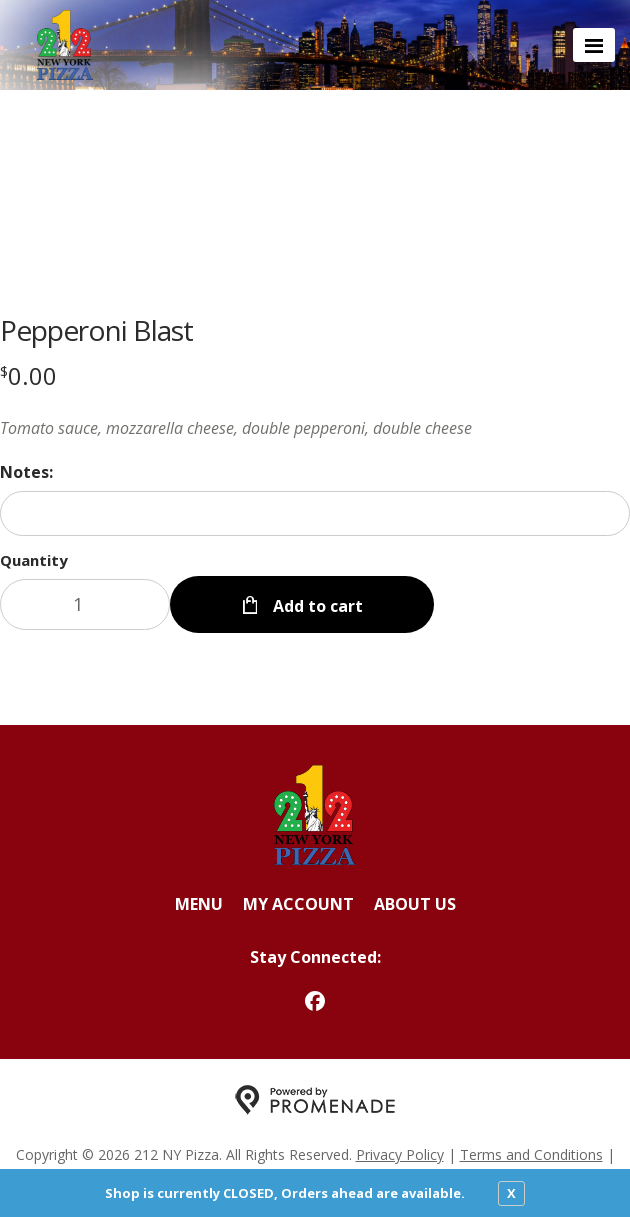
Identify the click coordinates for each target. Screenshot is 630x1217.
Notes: (26, 472)
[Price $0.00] (28, 375)
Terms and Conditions (531, 1154)
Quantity (34, 560)
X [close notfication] (511, 1193)
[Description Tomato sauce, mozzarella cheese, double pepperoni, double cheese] (315, 428)
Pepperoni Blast (96, 330)
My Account (298, 904)
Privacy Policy (400, 1154)
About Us (415, 904)
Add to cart (316, 606)
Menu (199, 904)
